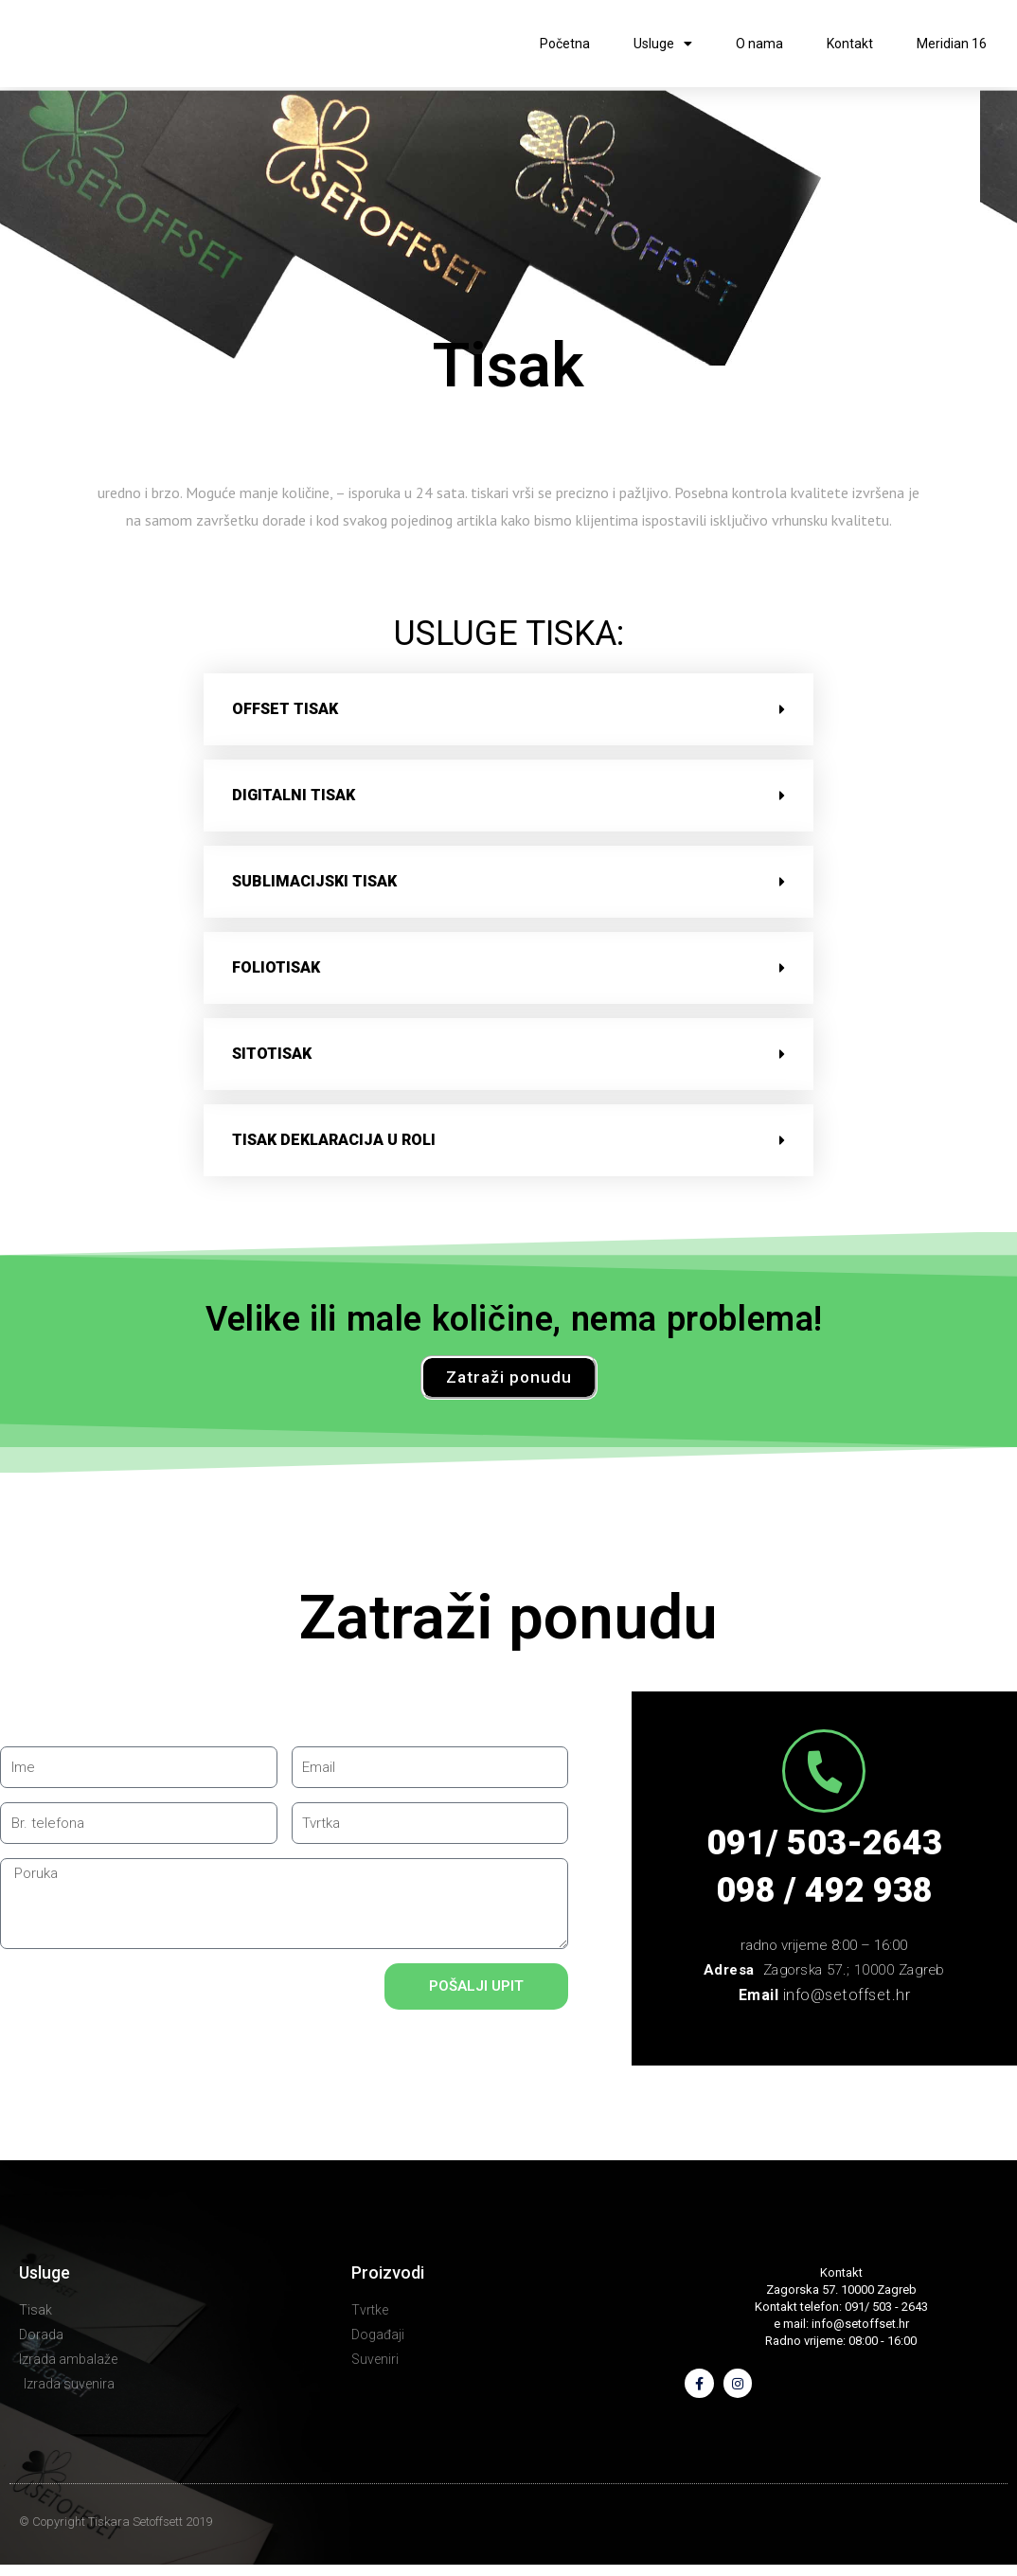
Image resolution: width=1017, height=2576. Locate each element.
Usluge (662, 43)
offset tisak (285, 709)
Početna (565, 43)
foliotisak (276, 967)
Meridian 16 (952, 43)
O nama (759, 43)
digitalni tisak (293, 795)
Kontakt (850, 43)
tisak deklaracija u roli (334, 1140)
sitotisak (272, 1054)
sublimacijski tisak (314, 881)
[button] (508, 709)
